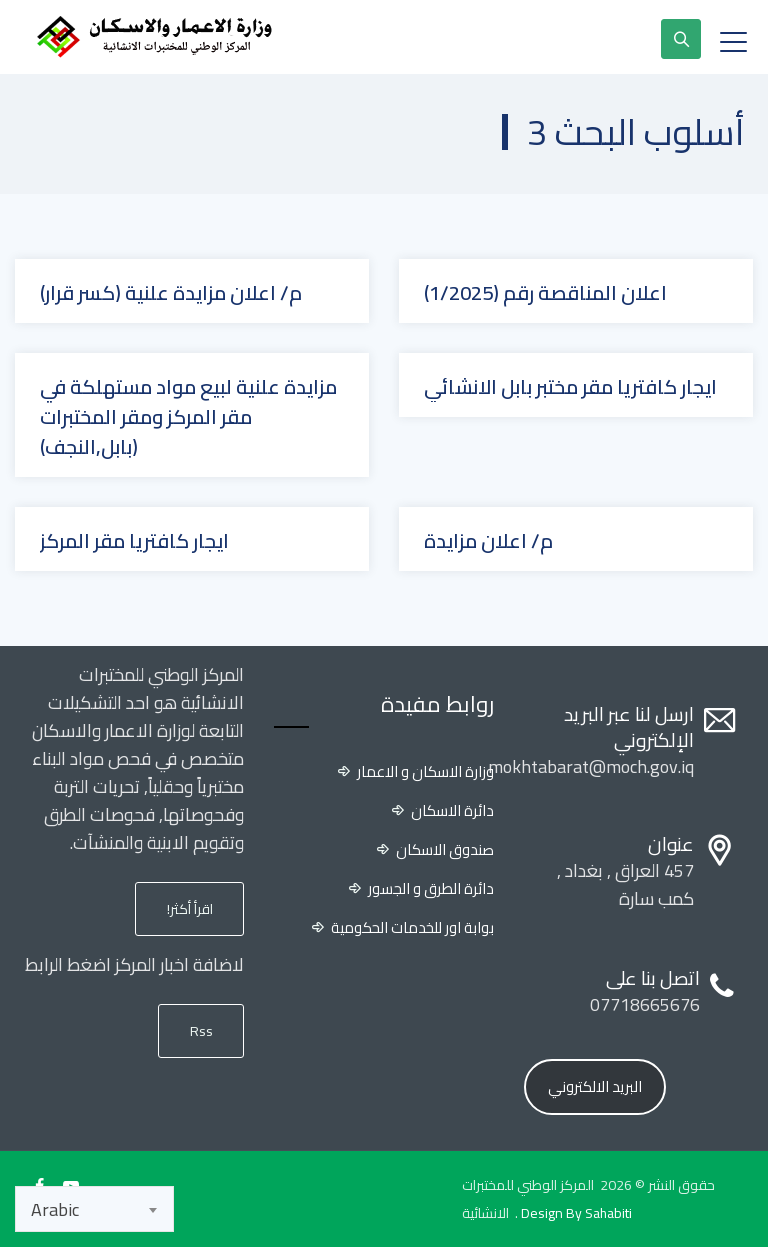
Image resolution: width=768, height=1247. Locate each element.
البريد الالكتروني (595, 1086)
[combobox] (94, 1209)
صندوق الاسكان (445, 850)
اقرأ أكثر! (190, 909)
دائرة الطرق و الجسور (431, 889)
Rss (201, 1031)
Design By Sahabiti (576, 1213)
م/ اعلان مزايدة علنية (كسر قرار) (171, 293)
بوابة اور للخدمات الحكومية (412, 928)
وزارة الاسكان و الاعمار (425, 772)
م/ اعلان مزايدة (488, 541)
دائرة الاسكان (452, 811)
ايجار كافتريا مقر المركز (134, 541)
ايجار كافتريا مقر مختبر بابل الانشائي (570, 387)
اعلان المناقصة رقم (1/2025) (545, 293)
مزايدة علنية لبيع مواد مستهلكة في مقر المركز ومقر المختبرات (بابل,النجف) (188, 417)
